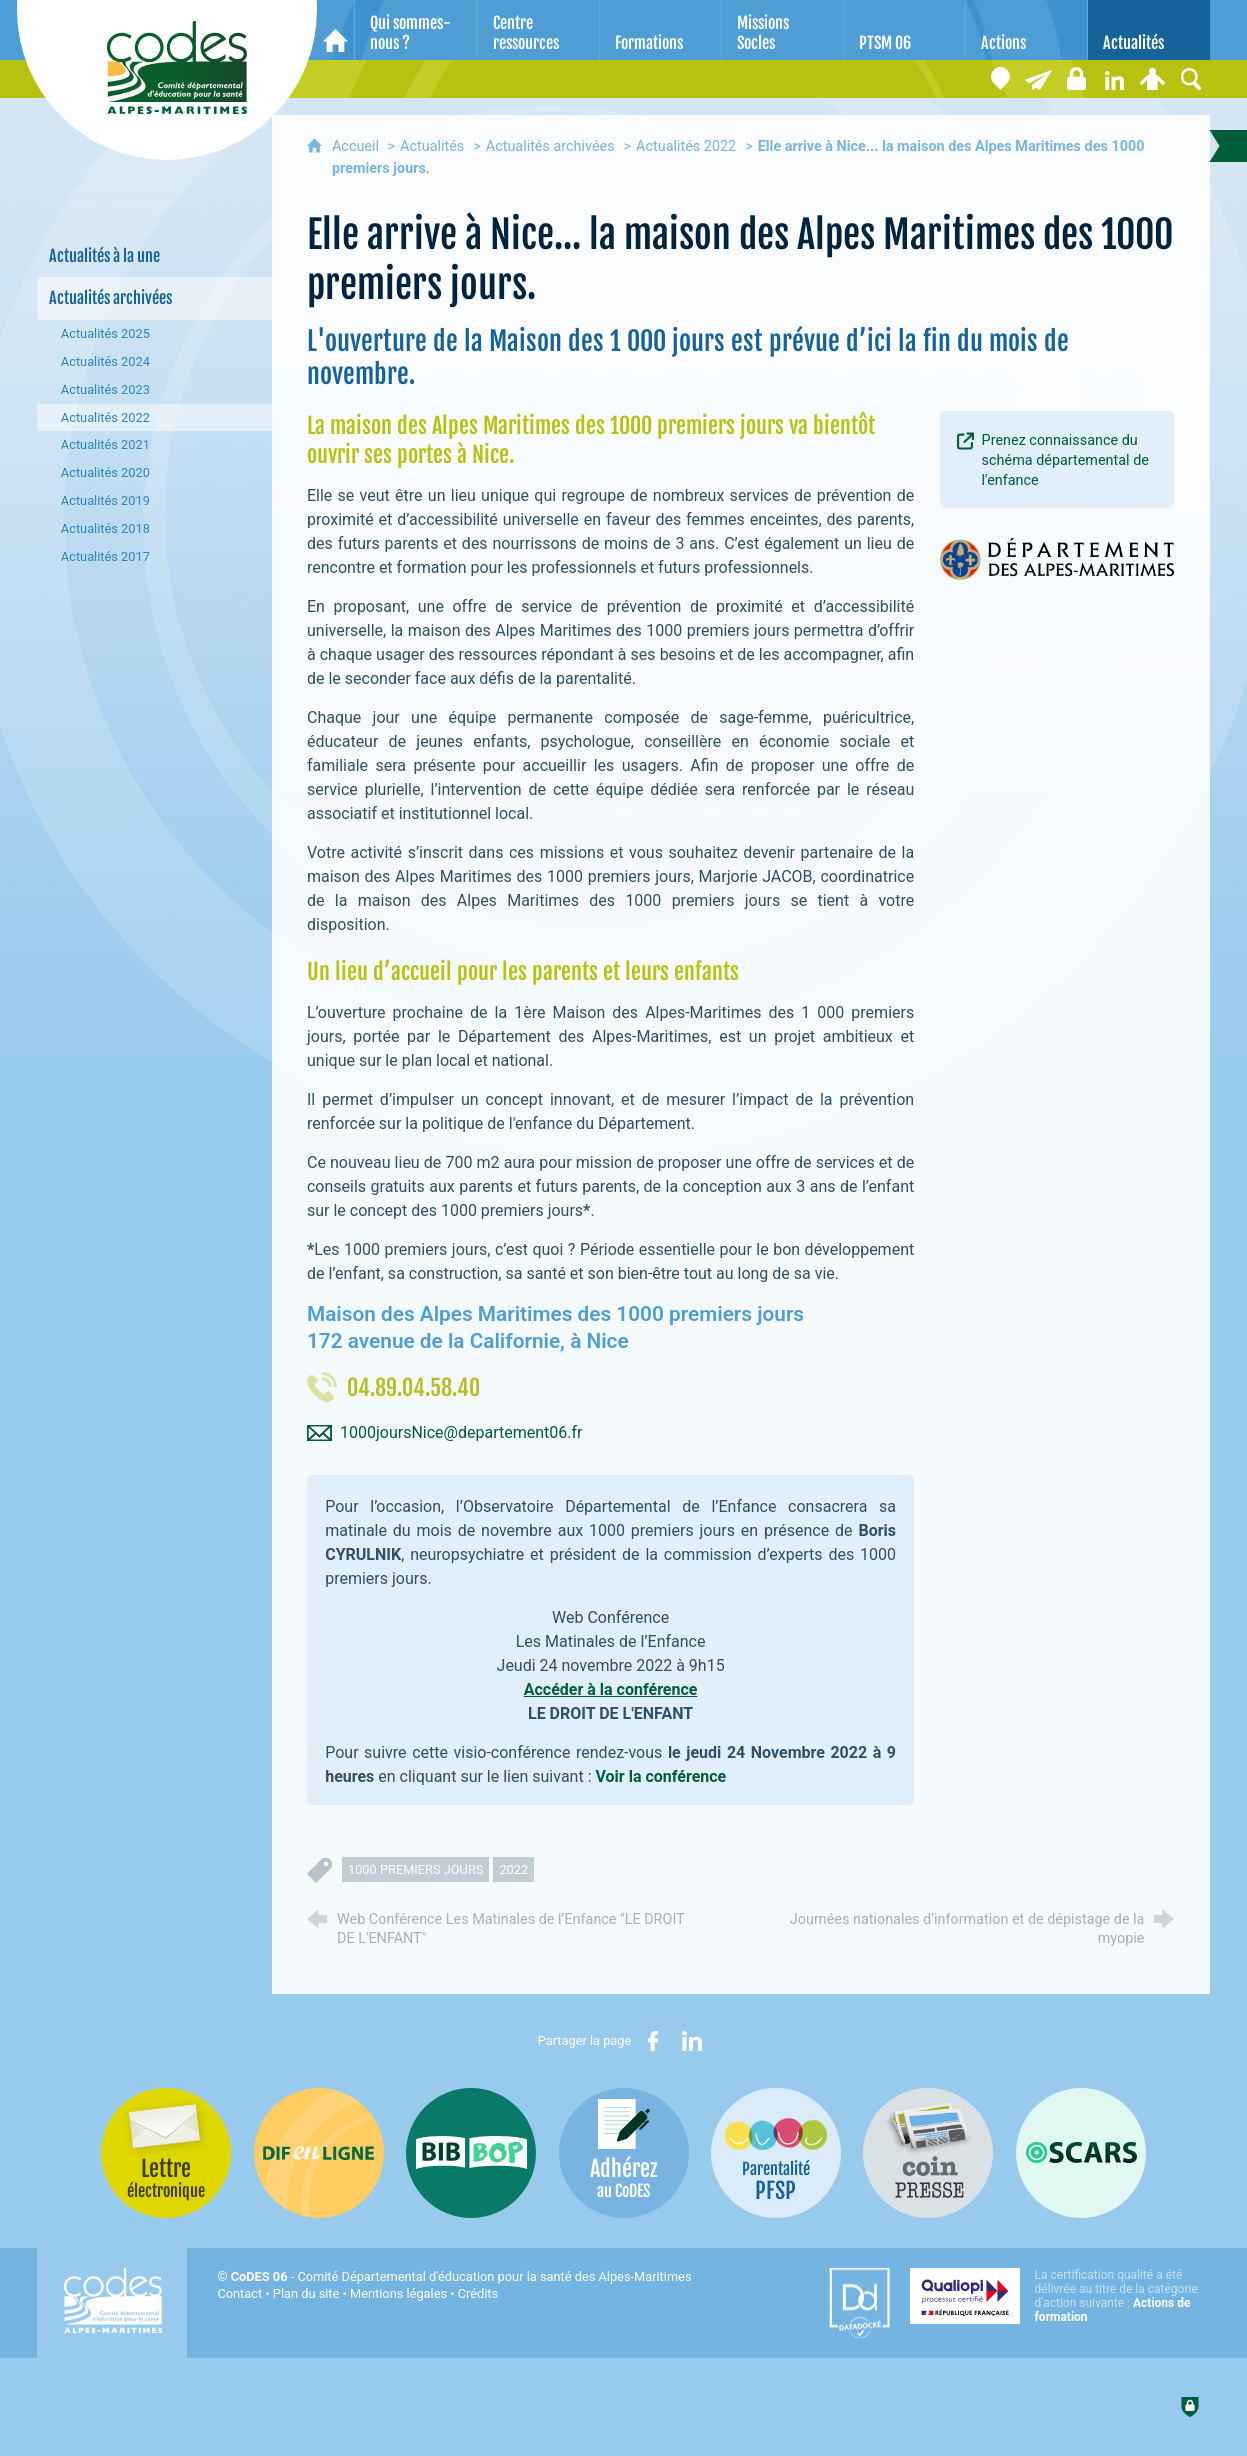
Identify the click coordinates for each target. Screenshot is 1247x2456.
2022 (513, 1869)
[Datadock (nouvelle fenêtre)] (859, 2303)
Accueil (357, 146)
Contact (239, 2293)
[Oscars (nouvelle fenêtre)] (1081, 2153)
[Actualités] (1148, 30)
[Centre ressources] (538, 30)
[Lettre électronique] (1039, 79)
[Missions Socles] (782, 30)
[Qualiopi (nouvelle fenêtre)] (1060, 2296)
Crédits (478, 2293)
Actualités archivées (550, 146)
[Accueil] (335, 30)
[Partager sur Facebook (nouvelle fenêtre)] (653, 2041)
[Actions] (1026, 30)
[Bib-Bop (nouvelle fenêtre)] (471, 2153)
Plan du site (306, 2293)
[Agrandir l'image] (1057, 557)
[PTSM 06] (904, 30)
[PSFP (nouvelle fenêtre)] (776, 2153)
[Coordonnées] (1001, 79)
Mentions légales (398, 2293)
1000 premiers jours (415, 1869)
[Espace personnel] (1153, 79)
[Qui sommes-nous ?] (415, 30)
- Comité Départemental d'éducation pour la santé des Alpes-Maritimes (461, 2276)
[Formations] (660, 30)
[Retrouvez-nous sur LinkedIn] (1115, 79)
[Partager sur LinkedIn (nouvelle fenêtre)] (692, 2041)
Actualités (432, 146)
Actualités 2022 (686, 146)
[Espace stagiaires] (1077, 79)
